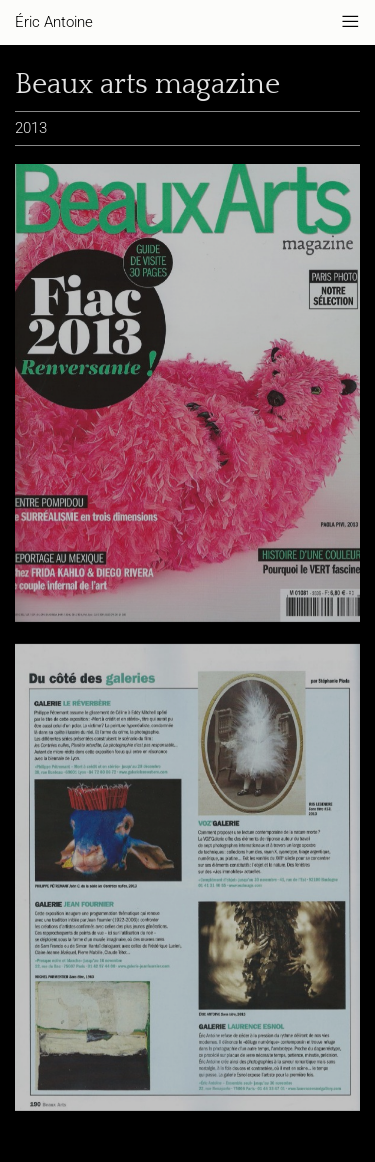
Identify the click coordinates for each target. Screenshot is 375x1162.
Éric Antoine (54, 22)
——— (350, 22)
